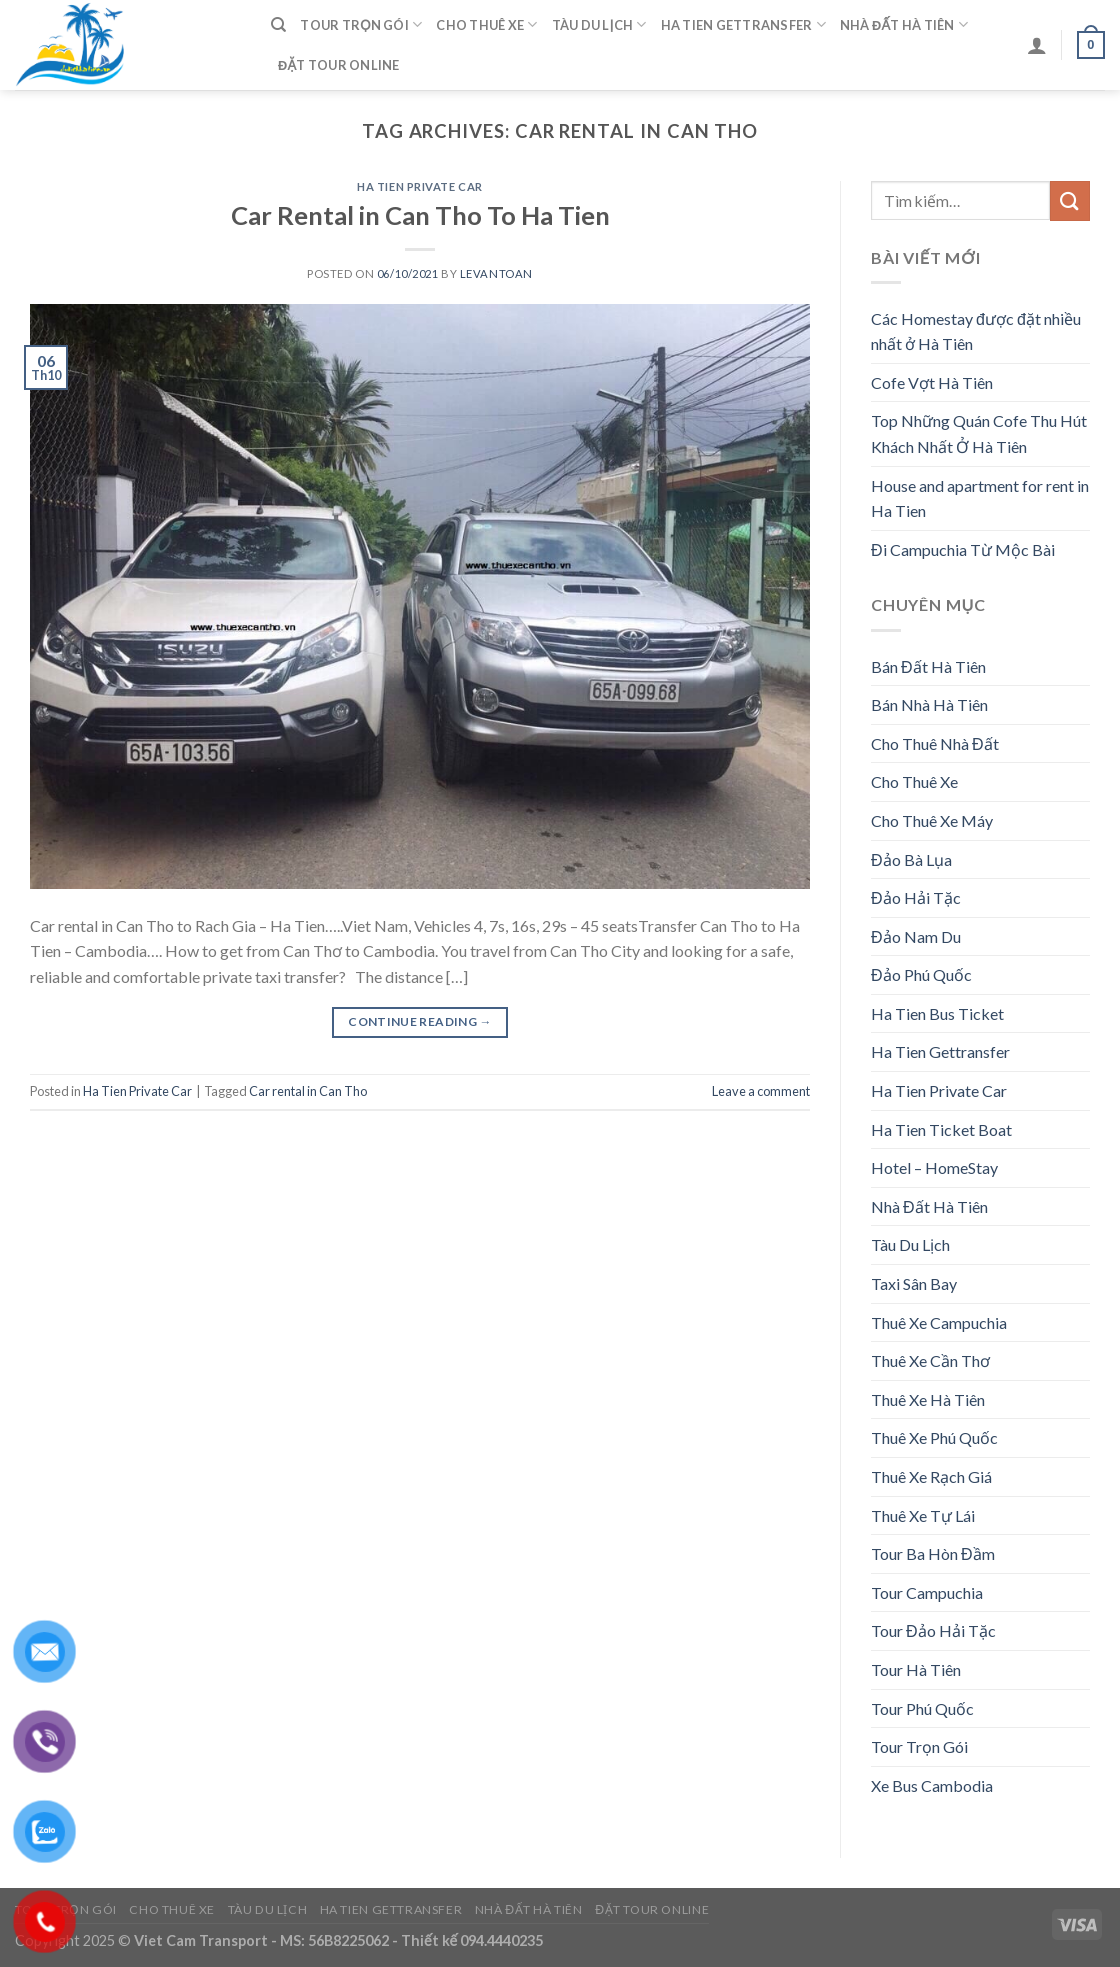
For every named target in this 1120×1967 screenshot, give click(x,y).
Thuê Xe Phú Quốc (934, 1437)
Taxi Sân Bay (914, 1283)
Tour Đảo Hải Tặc (933, 1630)
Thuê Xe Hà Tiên (928, 1399)
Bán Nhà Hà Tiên (929, 704)
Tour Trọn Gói (361, 24)
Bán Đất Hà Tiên (928, 666)
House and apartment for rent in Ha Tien (980, 498)
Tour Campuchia (927, 1592)
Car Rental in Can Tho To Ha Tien (420, 215)
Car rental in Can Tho (308, 1091)
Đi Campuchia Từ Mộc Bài (963, 549)
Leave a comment (761, 1091)
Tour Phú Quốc (922, 1708)
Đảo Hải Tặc (916, 897)
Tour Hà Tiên (916, 1669)
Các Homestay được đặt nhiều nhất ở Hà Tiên (976, 331)
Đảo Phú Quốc (921, 974)
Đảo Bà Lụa (911, 859)
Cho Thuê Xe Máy (932, 820)
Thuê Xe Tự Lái (923, 1515)
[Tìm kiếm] (278, 25)
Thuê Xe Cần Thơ (930, 1360)
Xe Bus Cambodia (932, 1785)
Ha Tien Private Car (420, 186)
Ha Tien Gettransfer (743, 24)
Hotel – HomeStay (934, 1167)
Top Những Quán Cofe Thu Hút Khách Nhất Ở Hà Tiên (979, 433)
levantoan (496, 273)
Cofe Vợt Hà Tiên (932, 382)
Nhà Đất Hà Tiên (904, 24)
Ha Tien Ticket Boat (941, 1129)
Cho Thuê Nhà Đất (935, 743)
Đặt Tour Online (339, 65)
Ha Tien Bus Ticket (937, 1013)
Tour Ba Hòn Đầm (933, 1553)
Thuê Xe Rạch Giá (931, 1476)
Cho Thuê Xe (486, 24)
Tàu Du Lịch (599, 24)
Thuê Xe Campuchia (939, 1322)
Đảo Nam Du (916, 936)
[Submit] (1070, 200)
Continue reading (420, 1021)
